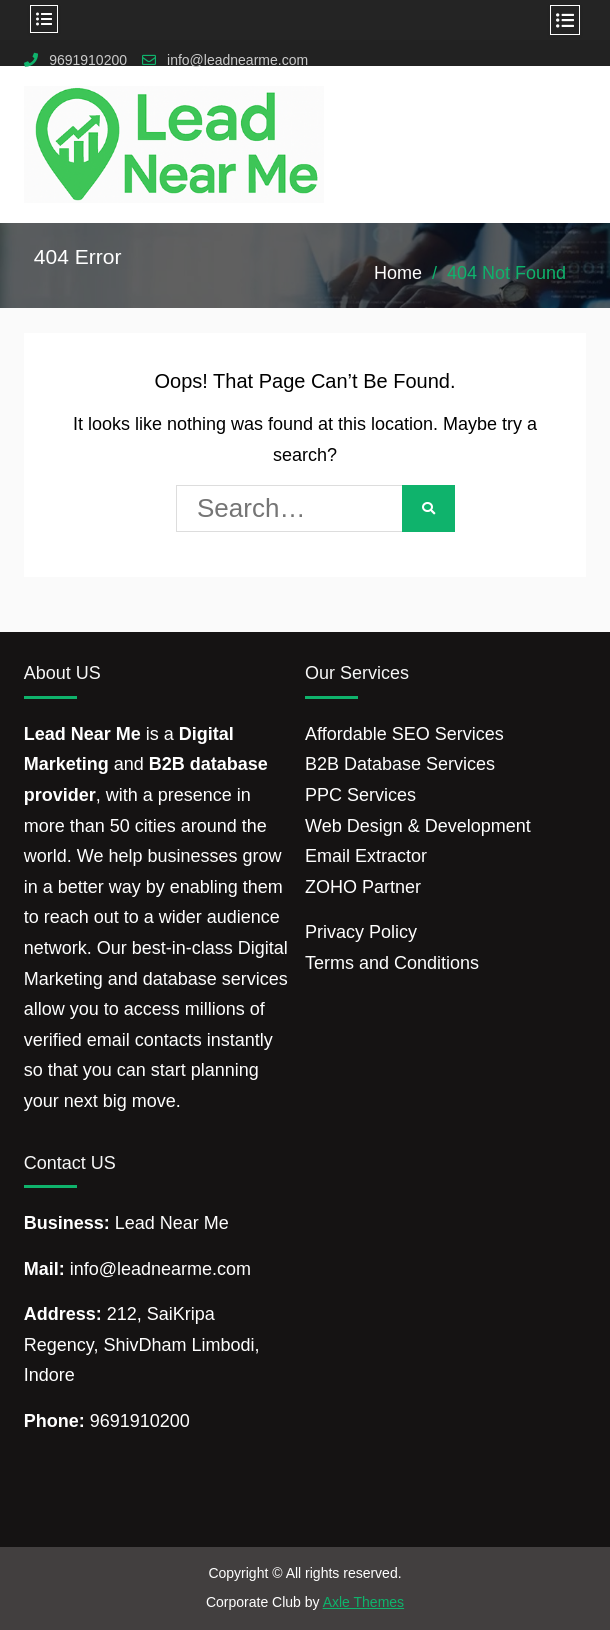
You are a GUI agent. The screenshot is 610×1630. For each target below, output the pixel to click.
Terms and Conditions (392, 963)
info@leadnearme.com (237, 60)
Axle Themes (363, 1602)
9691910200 (88, 60)
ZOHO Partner (363, 887)
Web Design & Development (418, 826)
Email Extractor (366, 856)
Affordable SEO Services (404, 734)
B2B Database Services (400, 764)
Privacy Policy (361, 932)
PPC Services (360, 795)
